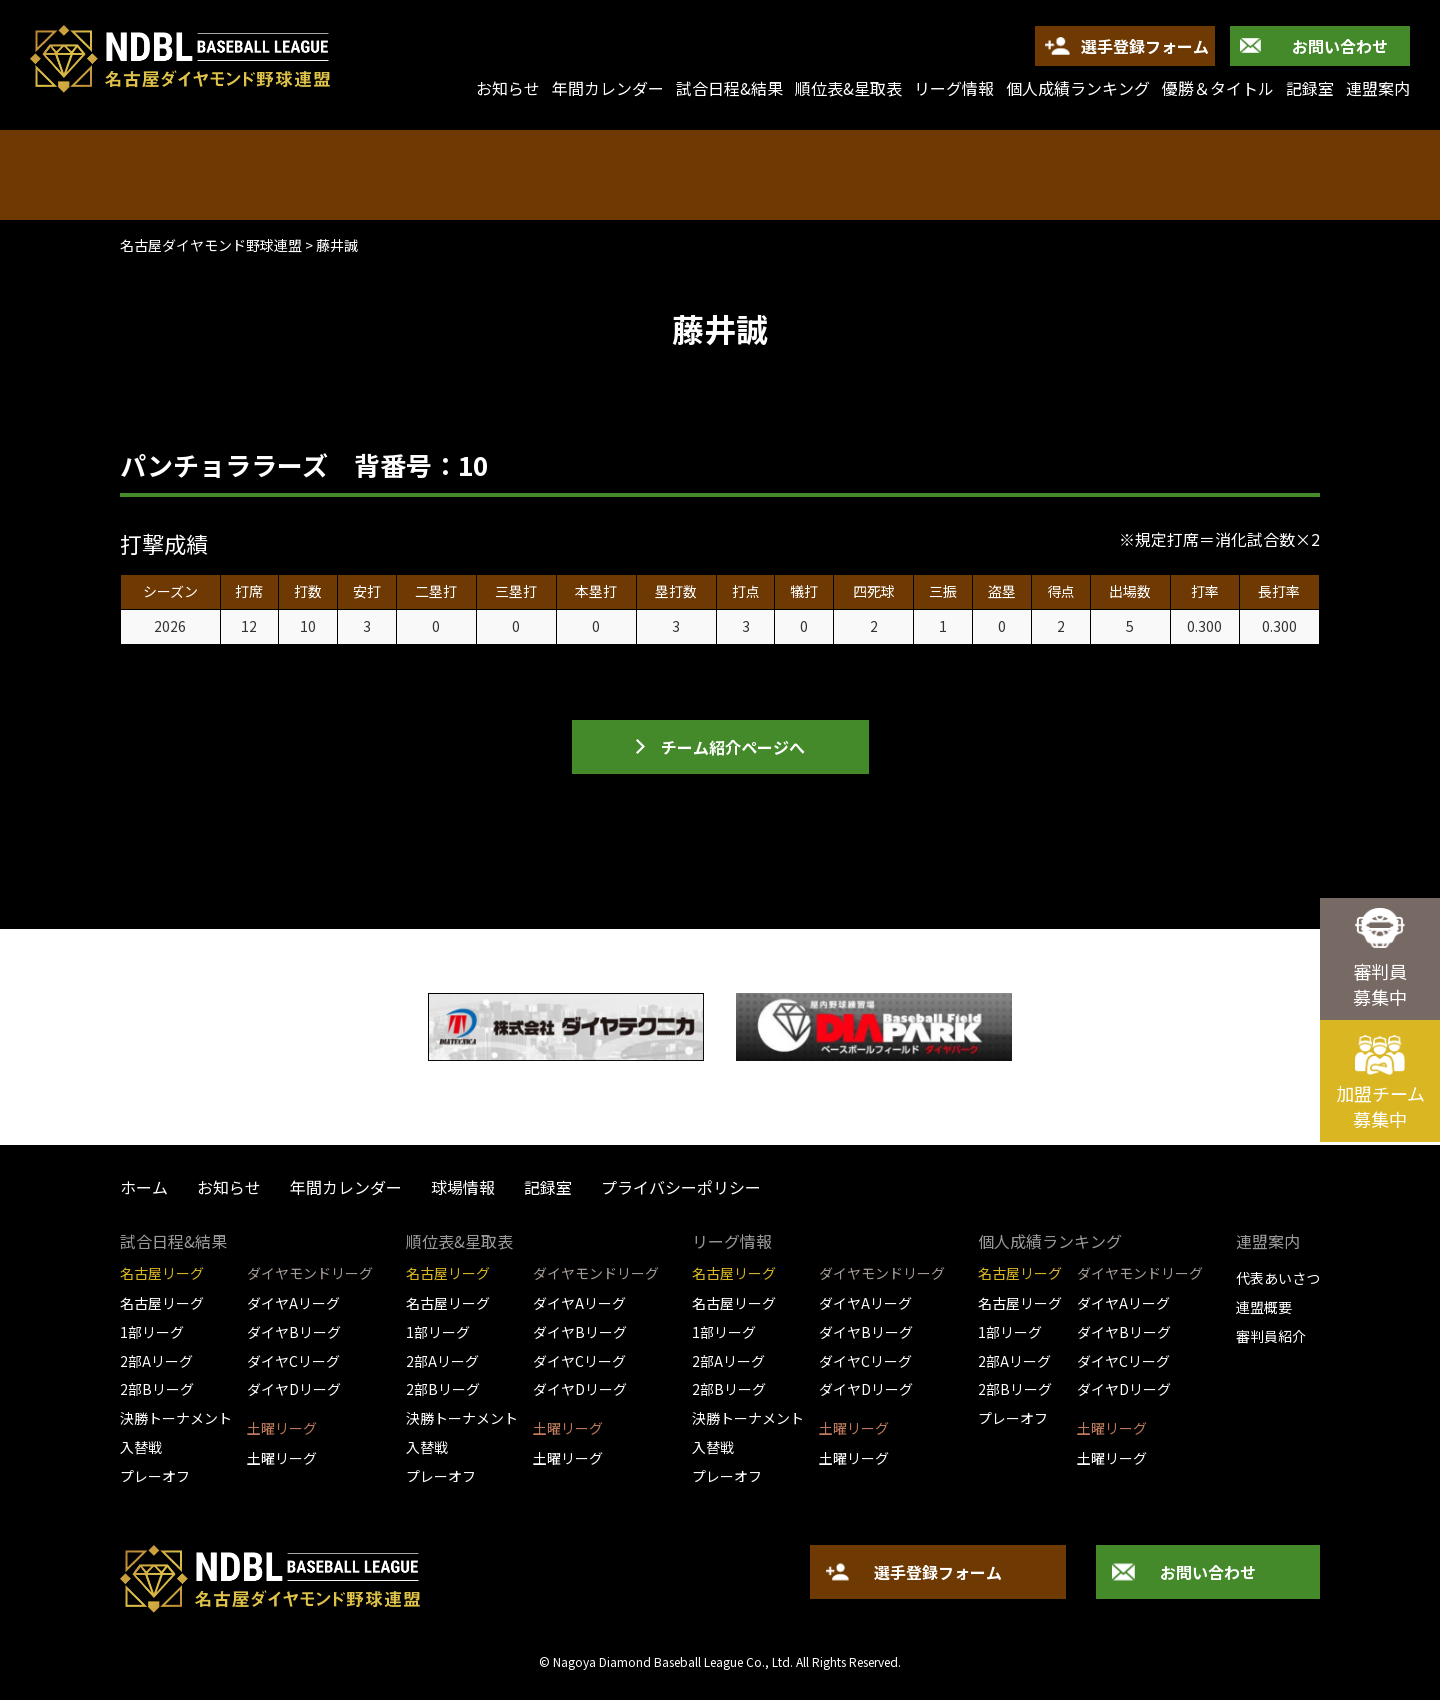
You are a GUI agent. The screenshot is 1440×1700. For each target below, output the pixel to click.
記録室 (1310, 88)
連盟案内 (1378, 88)
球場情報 (463, 1187)
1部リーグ (152, 1332)
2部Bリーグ (157, 1389)
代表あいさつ (1278, 1278)
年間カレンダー (608, 88)
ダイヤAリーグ (293, 1303)
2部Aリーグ (156, 1361)
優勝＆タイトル (1218, 88)
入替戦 (141, 1447)
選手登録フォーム (1145, 46)
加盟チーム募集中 (1380, 1106)
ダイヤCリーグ (293, 1361)
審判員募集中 (1380, 984)
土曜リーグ (282, 1458)
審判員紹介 (1271, 1336)
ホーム (144, 1187)
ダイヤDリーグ (294, 1389)
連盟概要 (1264, 1307)
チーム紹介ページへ (733, 747)
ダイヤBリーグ (294, 1332)
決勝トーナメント (176, 1418)
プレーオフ (155, 1476)
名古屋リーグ (162, 1303)
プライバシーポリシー (681, 1187)
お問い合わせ (1340, 46)
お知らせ (229, 1187)
